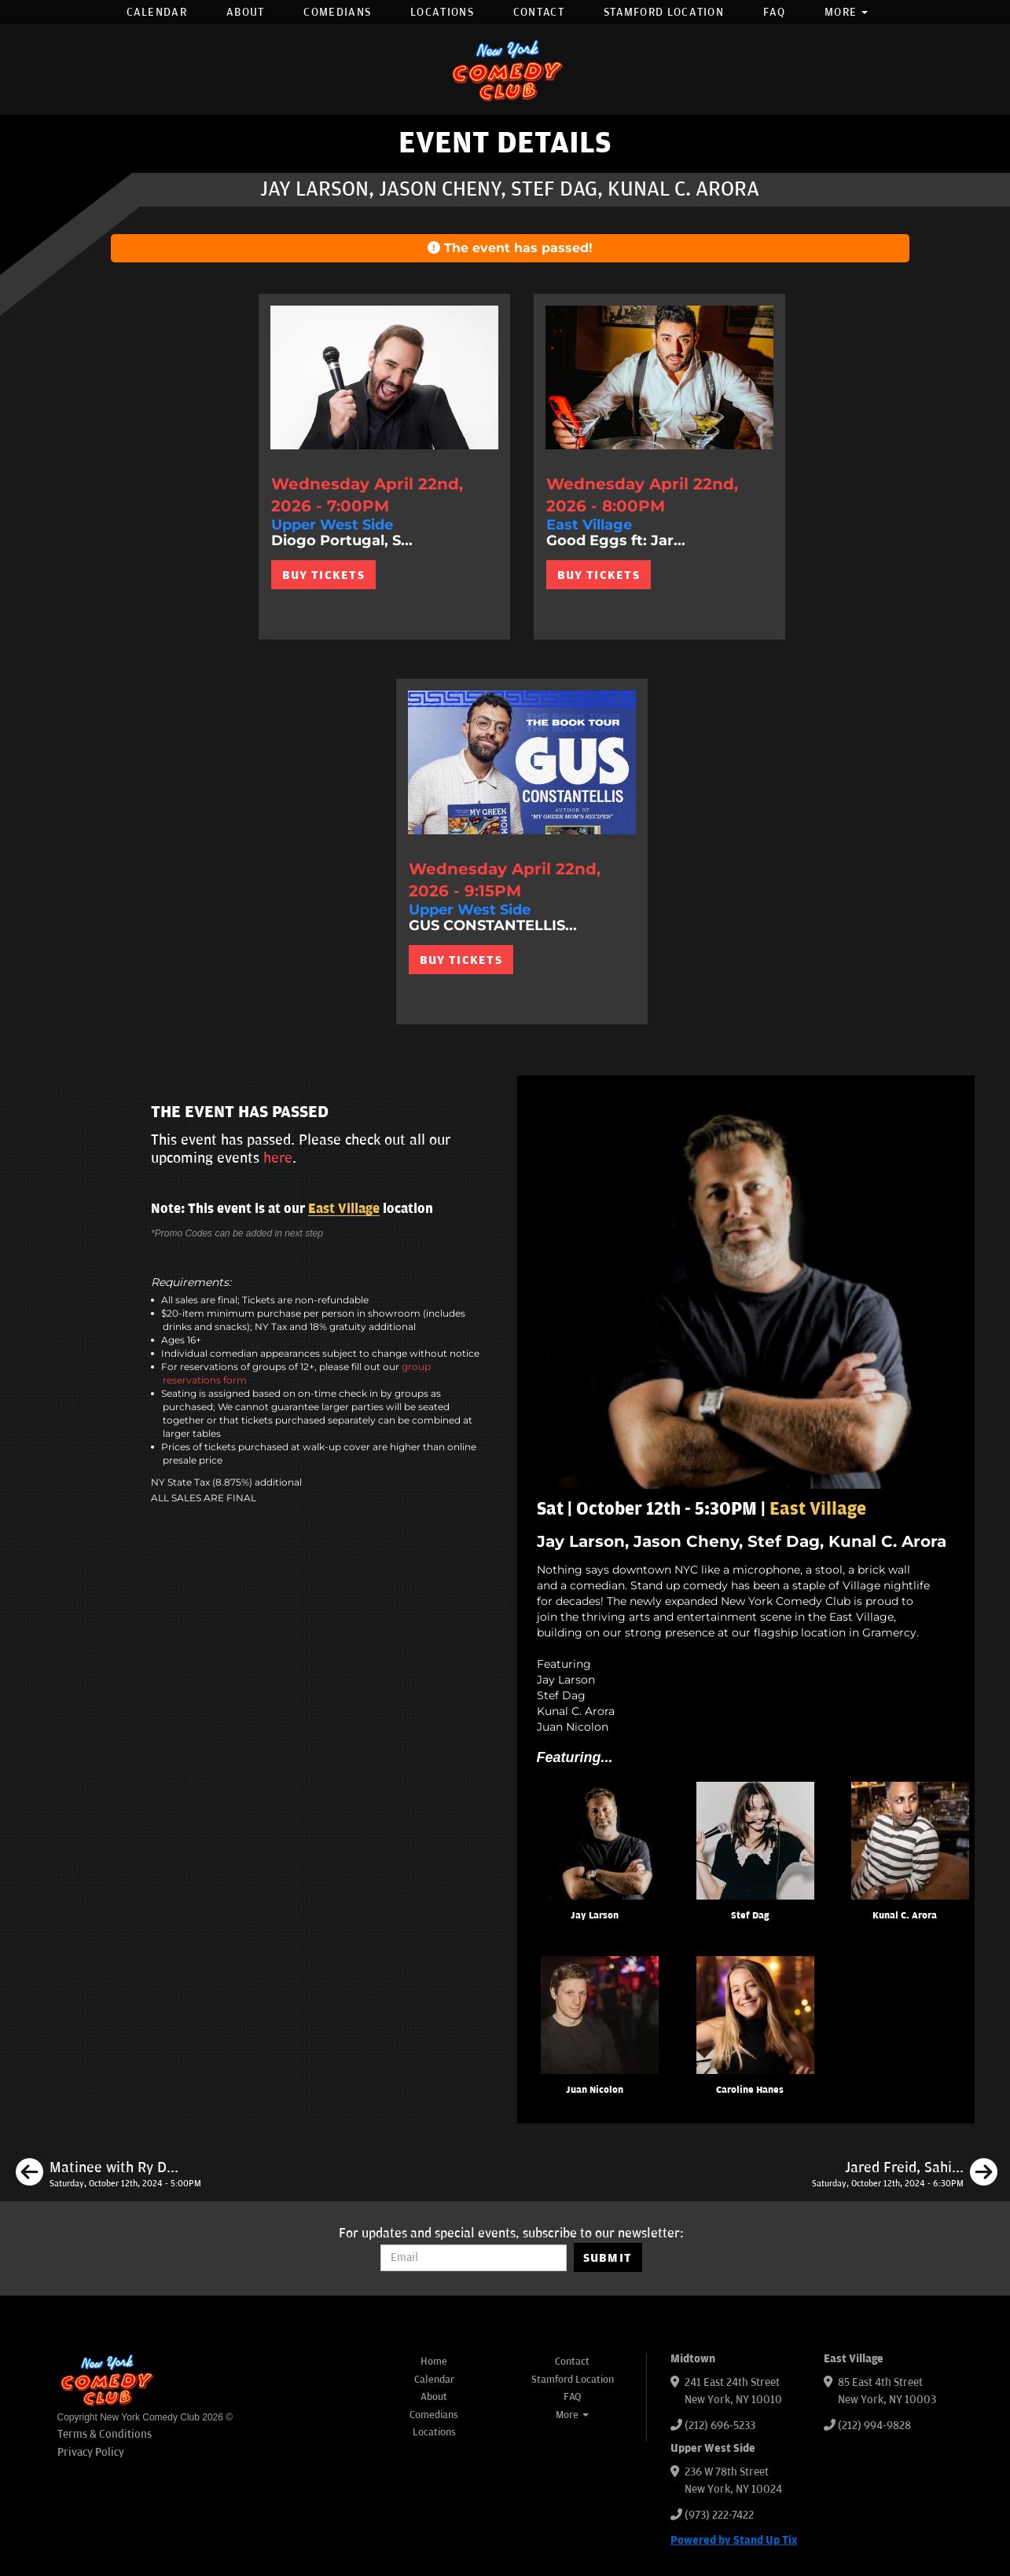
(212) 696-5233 (720, 2425)
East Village (344, 1209)
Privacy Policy (90, 2452)
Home (434, 2361)
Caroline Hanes (750, 2090)
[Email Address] (473, 2257)
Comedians (337, 12)
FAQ (774, 12)
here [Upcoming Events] (277, 1158)
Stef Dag (750, 1916)
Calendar (157, 12)
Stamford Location (664, 12)
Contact (538, 12)
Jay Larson (595, 1916)
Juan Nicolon (594, 2090)
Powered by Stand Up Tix (734, 2540)
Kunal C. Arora (904, 1916)
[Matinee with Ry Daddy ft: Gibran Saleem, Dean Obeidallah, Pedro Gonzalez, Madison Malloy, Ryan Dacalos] (108, 2174)
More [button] (847, 12)
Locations (442, 12)
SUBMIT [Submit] (608, 2258)
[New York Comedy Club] (505, 69)
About (245, 12)
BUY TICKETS (323, 575)
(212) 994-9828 (874, 2425)
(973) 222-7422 (719, 2515)
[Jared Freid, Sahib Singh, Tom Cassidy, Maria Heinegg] (904, 2174)
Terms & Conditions (104, 2434)
